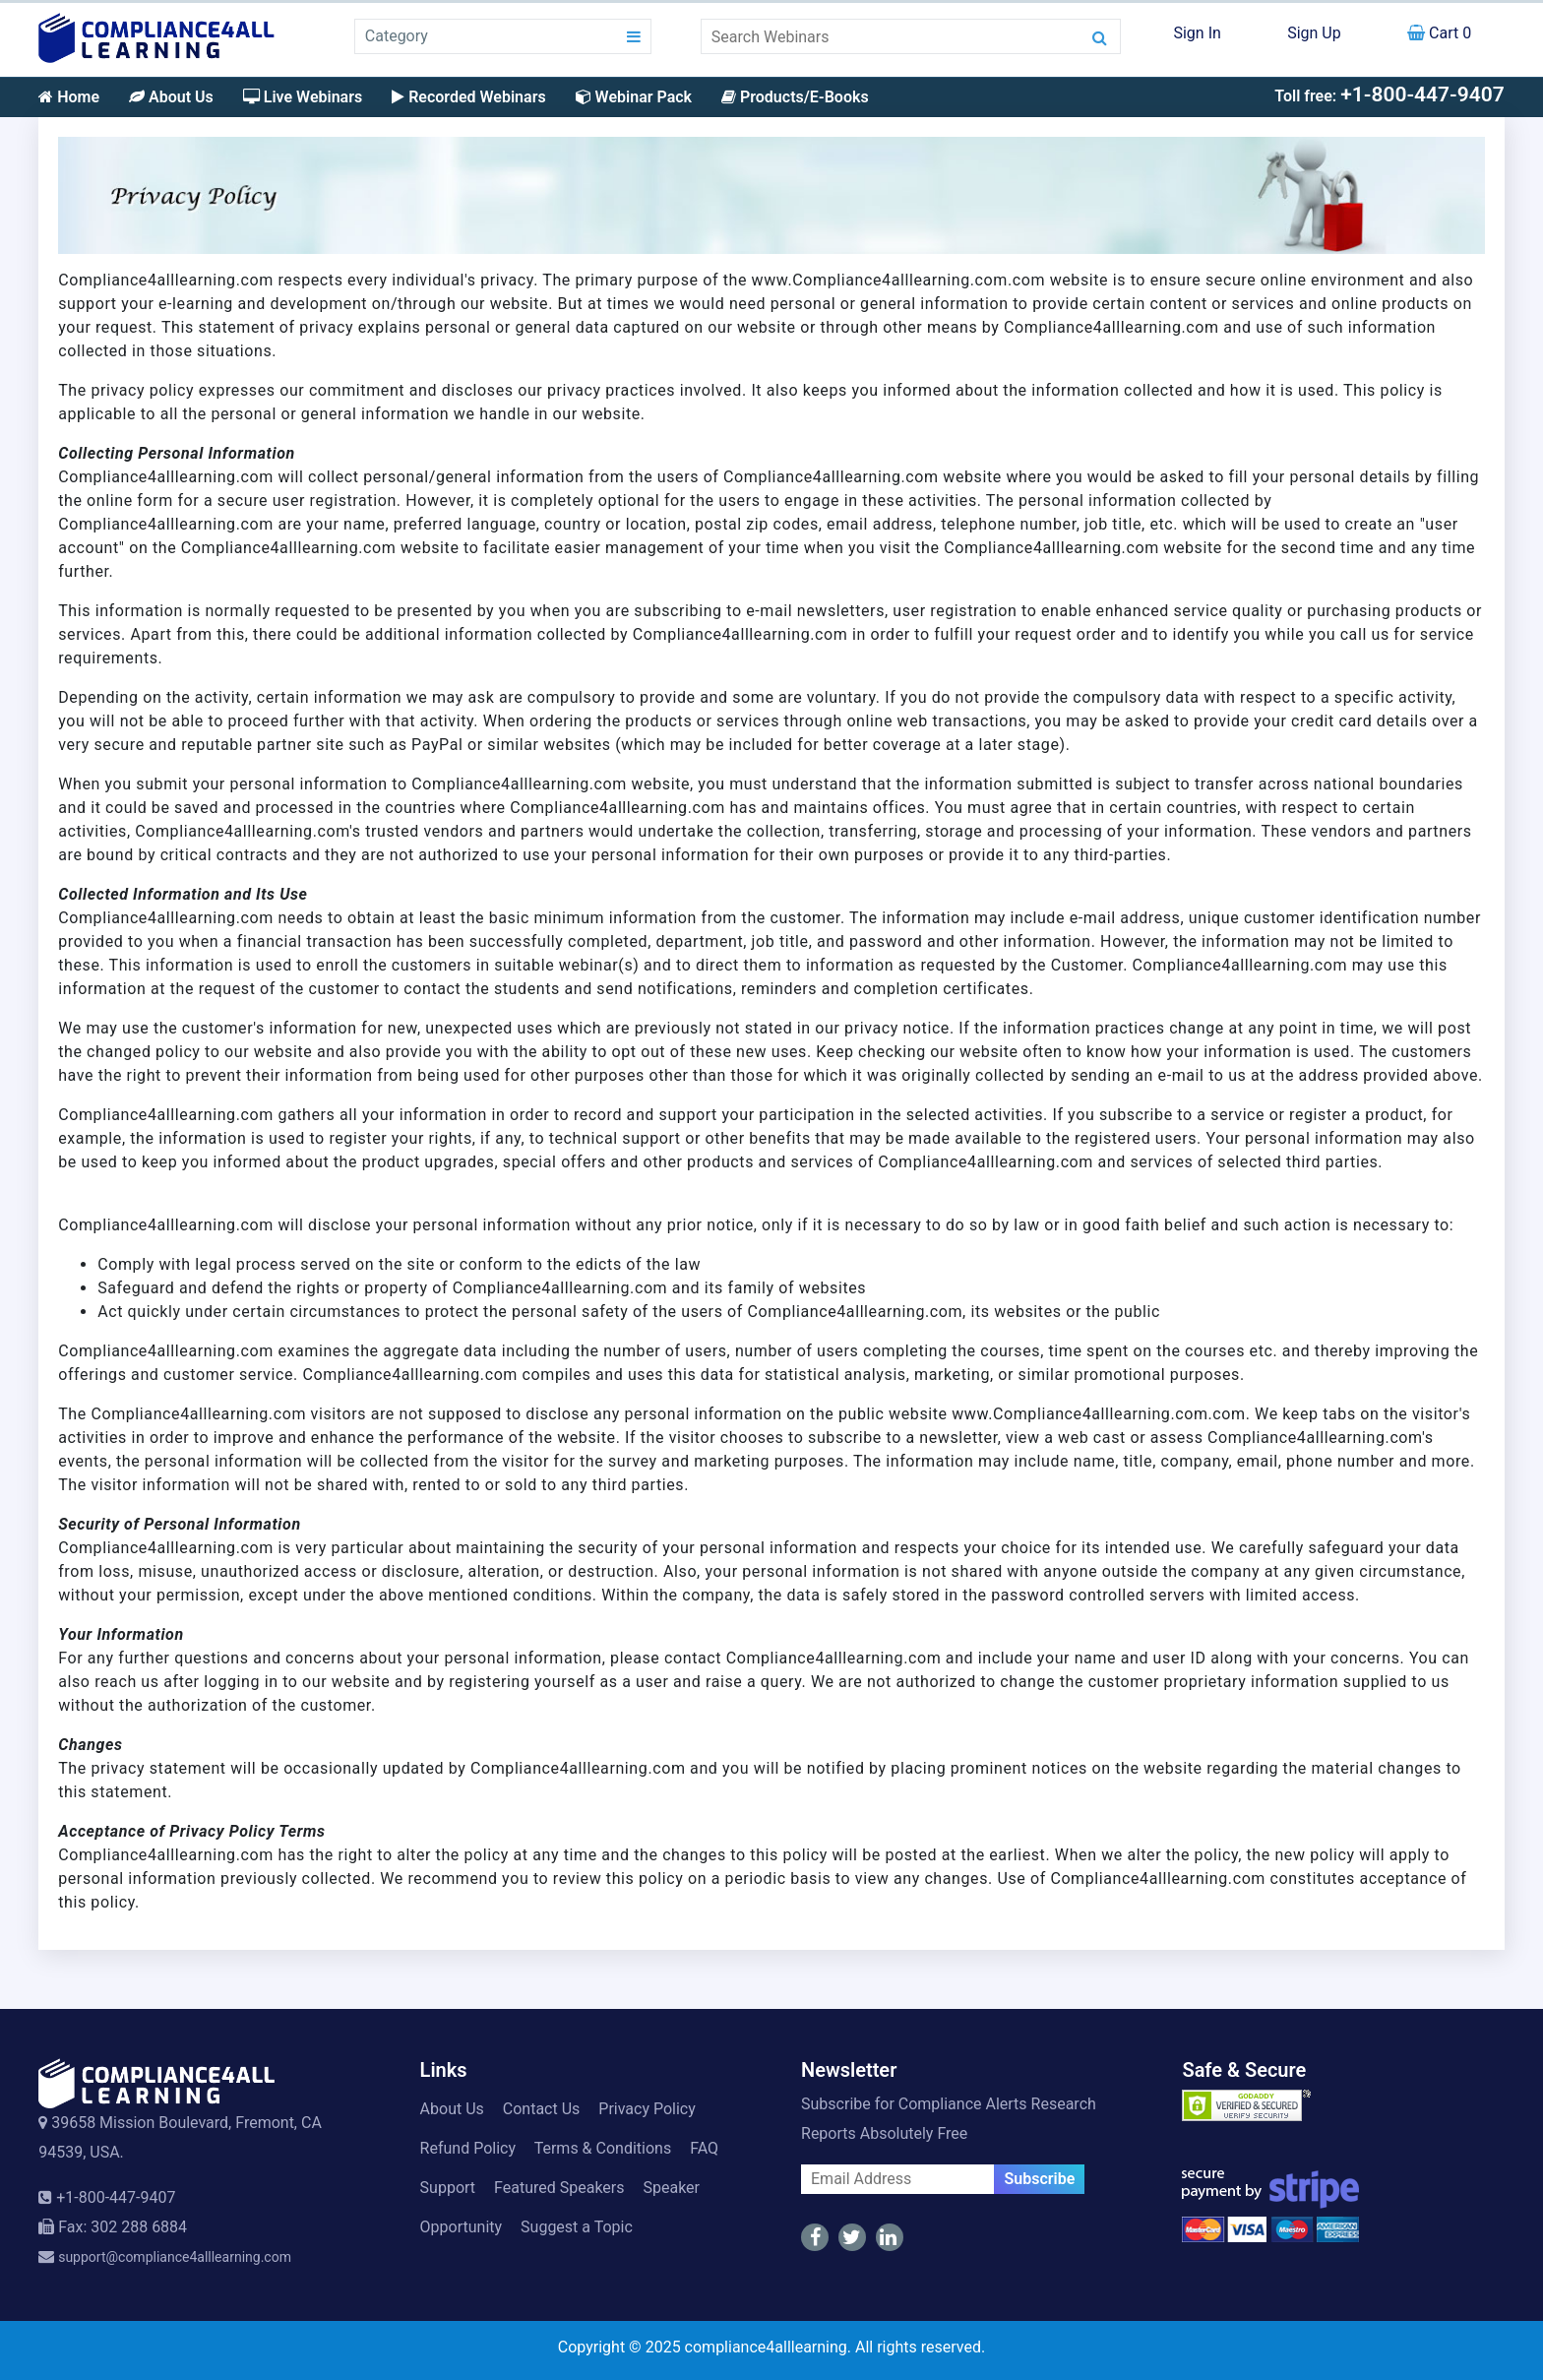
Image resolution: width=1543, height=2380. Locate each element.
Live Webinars (302, 97)
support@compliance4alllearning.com (174, 2257)
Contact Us (542, 2108)
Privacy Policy (647, 2108)
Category (396, 36)
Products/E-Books (795, 97)
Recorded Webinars (468, 97)
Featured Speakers (559, 2187)
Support (447, 2187)
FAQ (704, 2148)
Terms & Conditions (603, 2148)
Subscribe (1039, 2178)
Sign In (1196, 33)
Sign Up (1314, 33)
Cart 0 (1439, 33)
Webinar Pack (634, 97)
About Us (171, 97)
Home (68, 97)
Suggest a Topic (577, 2227)
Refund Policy (468, 2148)
